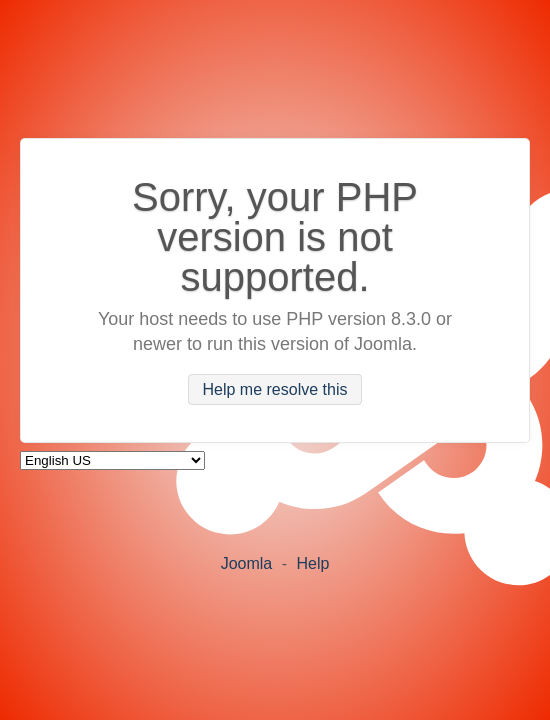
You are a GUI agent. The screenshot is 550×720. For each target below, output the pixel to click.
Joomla (247, 563)
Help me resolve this (275, 389)
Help (312, 563)
